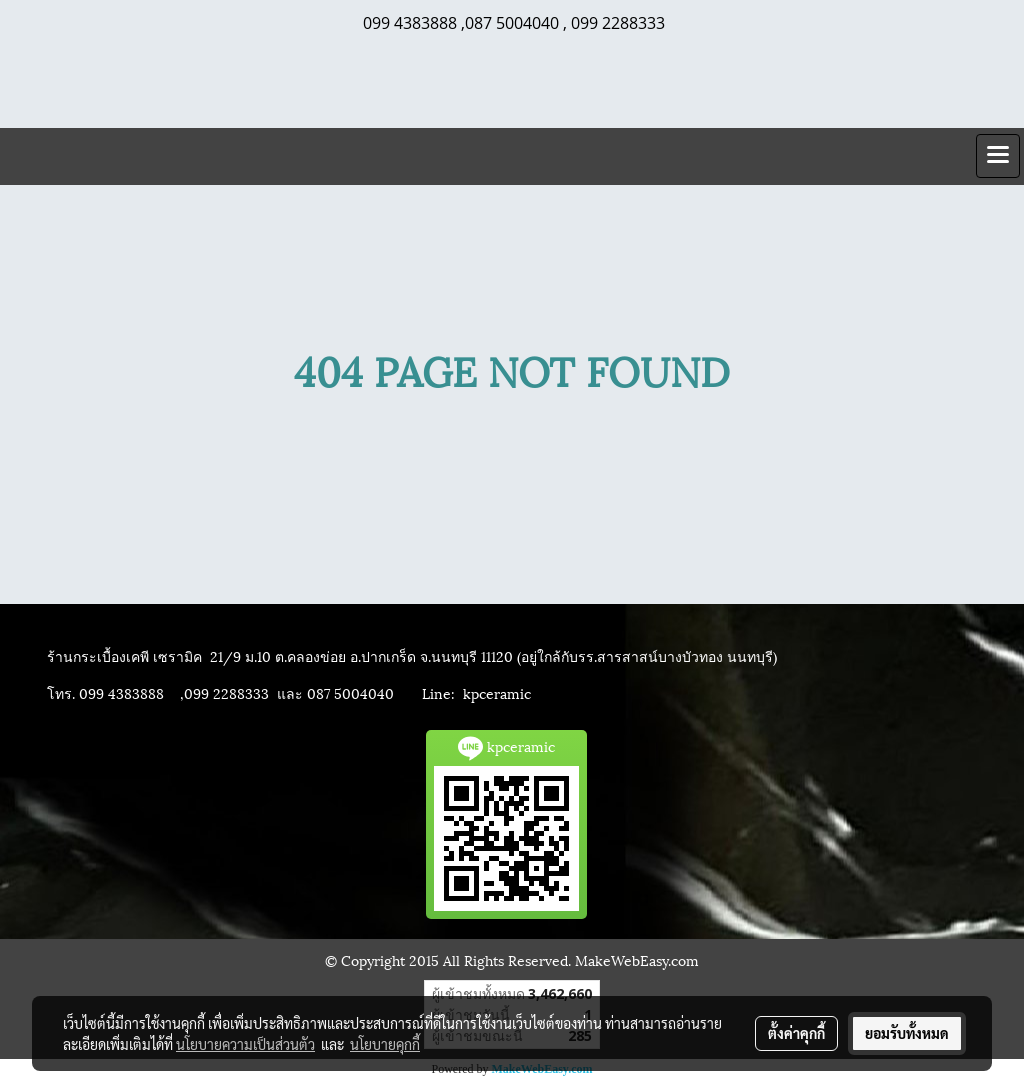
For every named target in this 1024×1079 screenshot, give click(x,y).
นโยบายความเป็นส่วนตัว (245, 1044)
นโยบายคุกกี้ (385, 1044)
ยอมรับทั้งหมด (907, 1033)
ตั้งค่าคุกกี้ (796, 1033)
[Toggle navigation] (998, 156)
